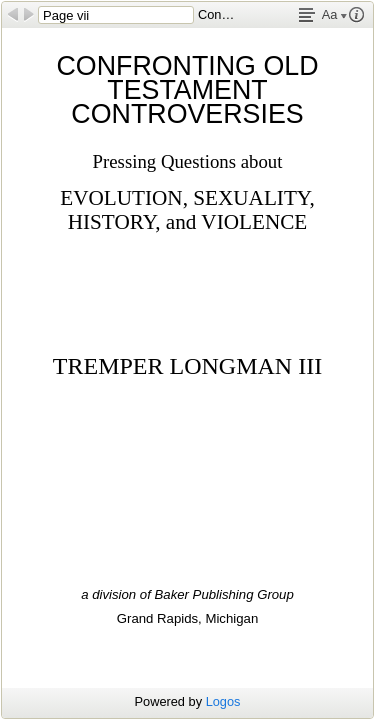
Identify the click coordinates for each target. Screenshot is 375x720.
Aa (334, 14)
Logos (223, 701)
